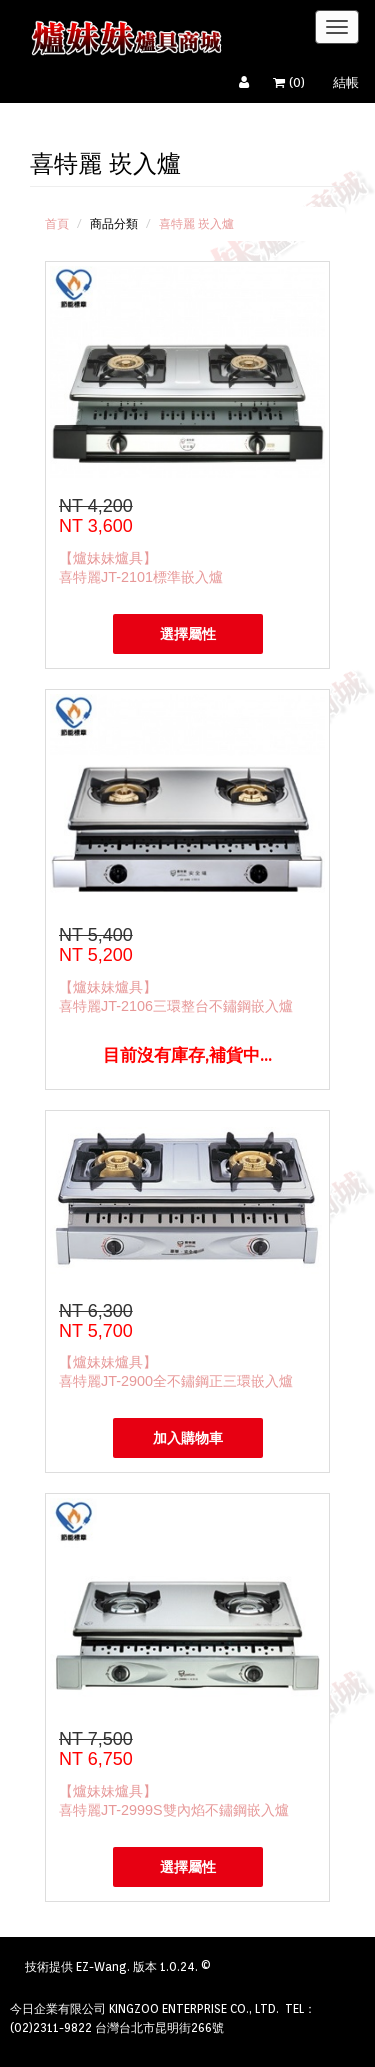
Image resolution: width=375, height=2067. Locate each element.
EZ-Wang (101, 1966)
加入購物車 (188, 1438)
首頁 (57, 223)
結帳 (346, 82)
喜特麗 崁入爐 (196, 223)
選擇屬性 (188, 634)
